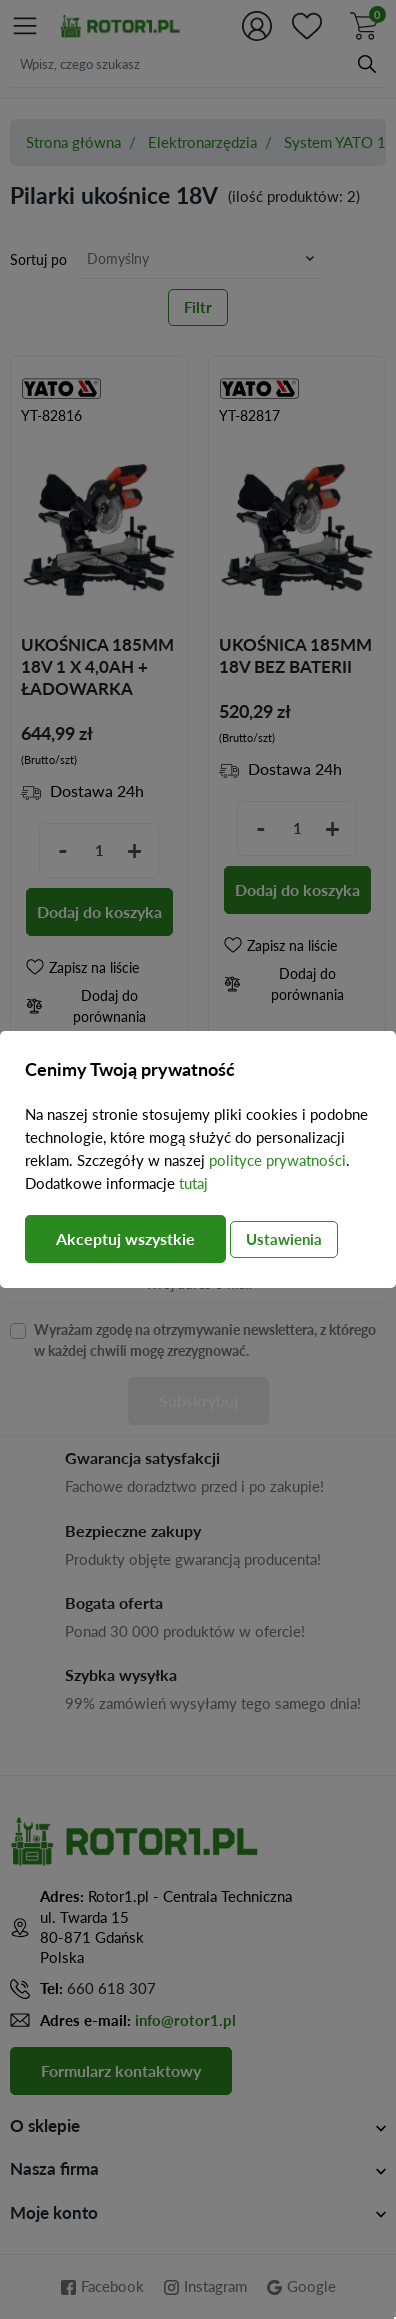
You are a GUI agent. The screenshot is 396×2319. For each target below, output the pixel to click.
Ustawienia (284, 1239)
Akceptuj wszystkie (125, 1238)
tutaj (193, 1183)
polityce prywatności (277, 1160)
